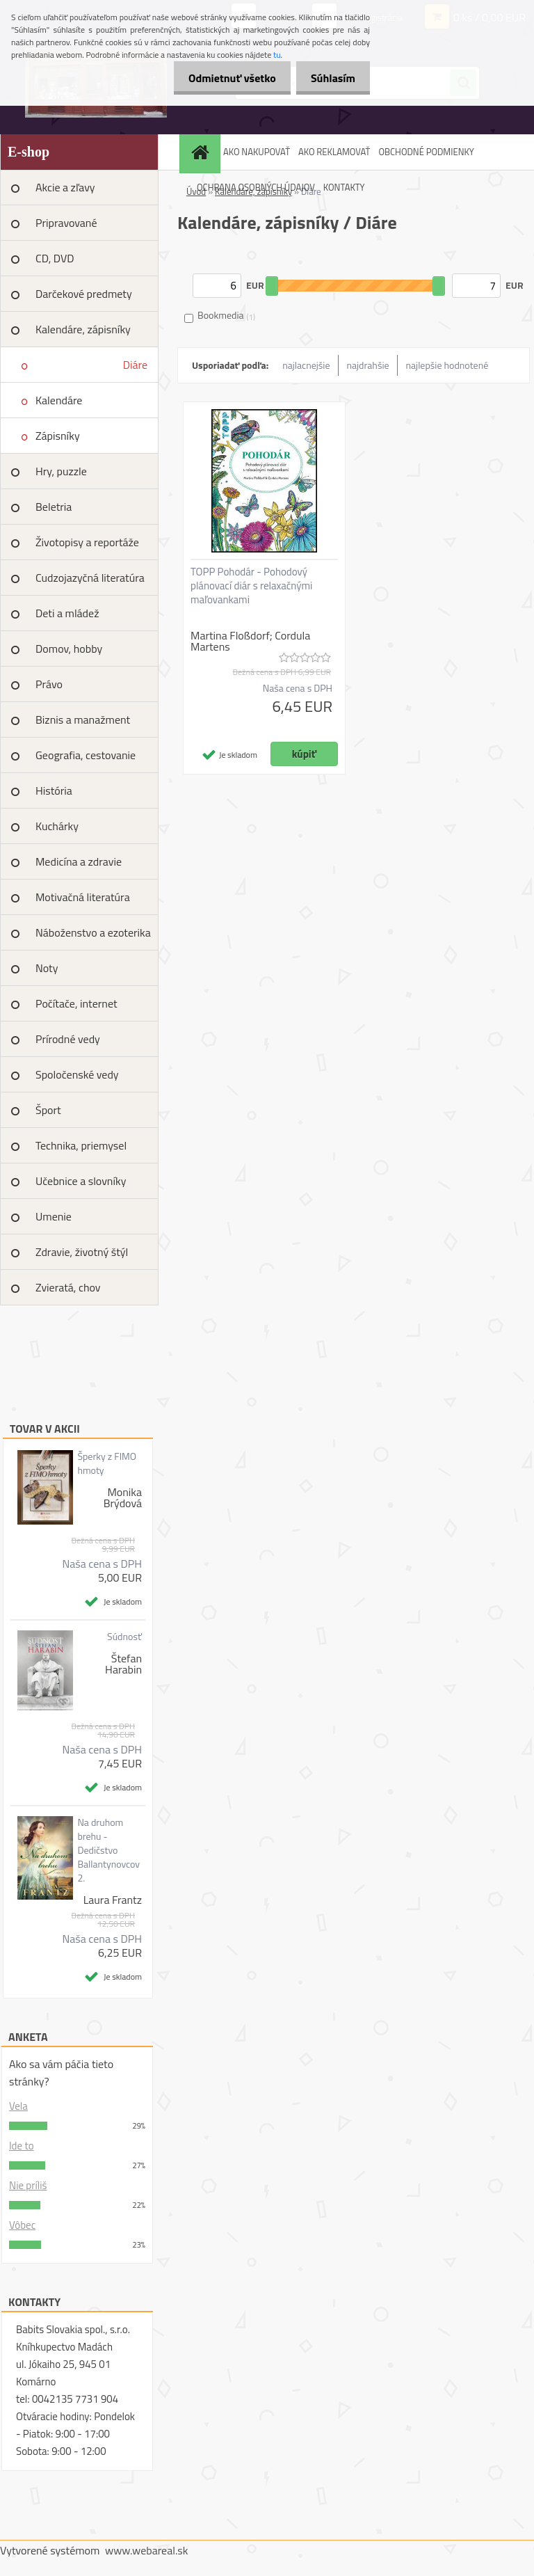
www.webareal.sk (146, 2550)
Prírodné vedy (67, 1039)
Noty (46, 968)
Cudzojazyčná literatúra (90, 577)
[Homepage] (201, 152)
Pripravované (66, 222)
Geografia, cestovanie (85, 755)
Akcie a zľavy (65, 187)
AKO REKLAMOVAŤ (334, 152)
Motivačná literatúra (82, 897)
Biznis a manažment (82, 719)
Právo (49, 684)
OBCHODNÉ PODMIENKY (426, 152)
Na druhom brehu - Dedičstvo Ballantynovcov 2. (108, 1850)
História (53, 790)
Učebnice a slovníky (81, 1180)
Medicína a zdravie (78, 861)
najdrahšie (368, 365)
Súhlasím (330, 78)
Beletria (53, 506)
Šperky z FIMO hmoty (106, 1463)
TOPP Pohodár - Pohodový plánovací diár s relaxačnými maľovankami (251, 586)
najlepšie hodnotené (447, 365)
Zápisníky (57, 435)
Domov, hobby (68, 648)
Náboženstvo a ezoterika (93, 932)
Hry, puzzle (61, 471)
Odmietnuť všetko (224, 78)
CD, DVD (54, 258)
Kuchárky (57, 826)
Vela (18, 2106)
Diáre (135, 364)
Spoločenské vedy (77, 1074)
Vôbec (22, 2225)
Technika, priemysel (81, 1145)
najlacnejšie (306, 365)
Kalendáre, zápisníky (83, 329)
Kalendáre (58, 400)
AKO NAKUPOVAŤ (256, 152)
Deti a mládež (67, 613)
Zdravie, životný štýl (81, 1251)
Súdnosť (124, 1637)
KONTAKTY (344, 187)
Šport (48, 1110)
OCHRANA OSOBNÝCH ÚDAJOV (256, 187)
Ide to (21, 2146)
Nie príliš (28, 2185)
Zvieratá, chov (68, 1287)
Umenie (53, 1216)
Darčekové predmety (83, 293)
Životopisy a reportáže (87, 542)
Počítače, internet (76, 1003)
